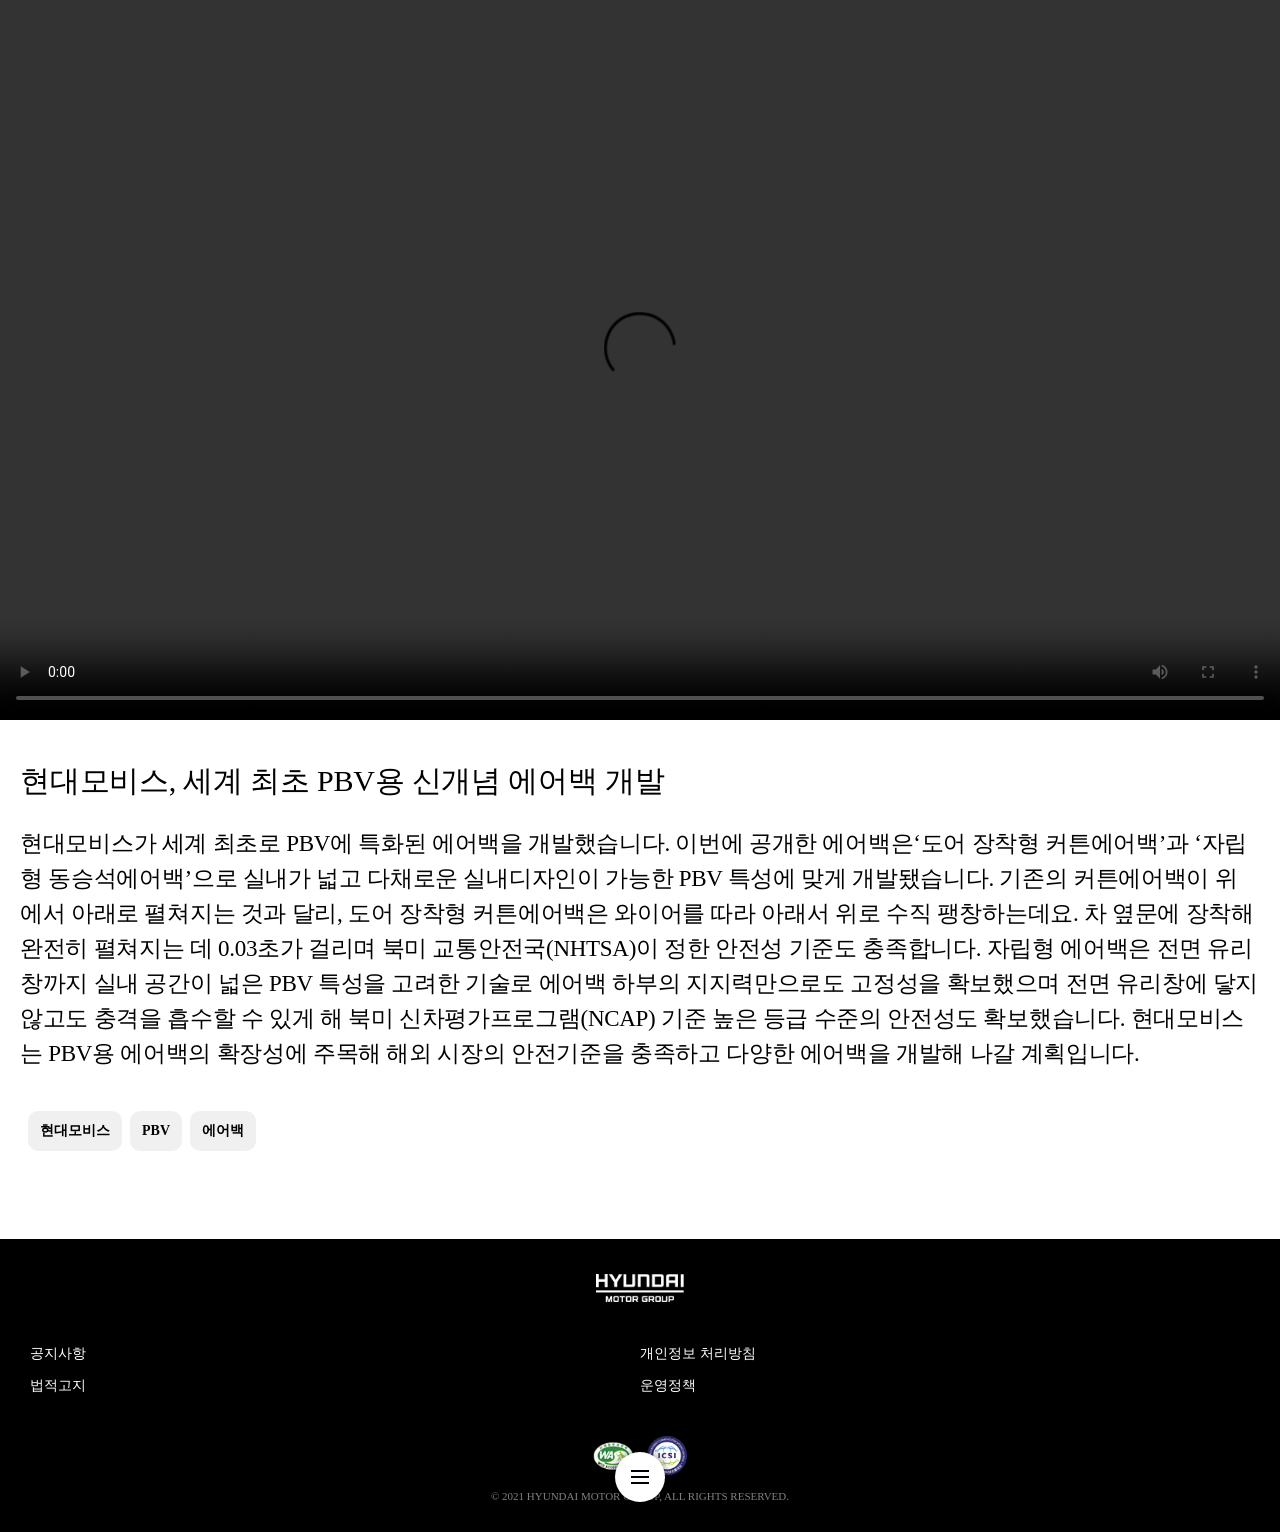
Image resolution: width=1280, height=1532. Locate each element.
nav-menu (640, 1477)
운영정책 (668, 1385)
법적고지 (58, 1385)
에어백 (223, 1130)
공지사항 (58, 1353)
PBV (156, 1130)
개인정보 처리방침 (698, 1353)
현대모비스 (75, 1130)
